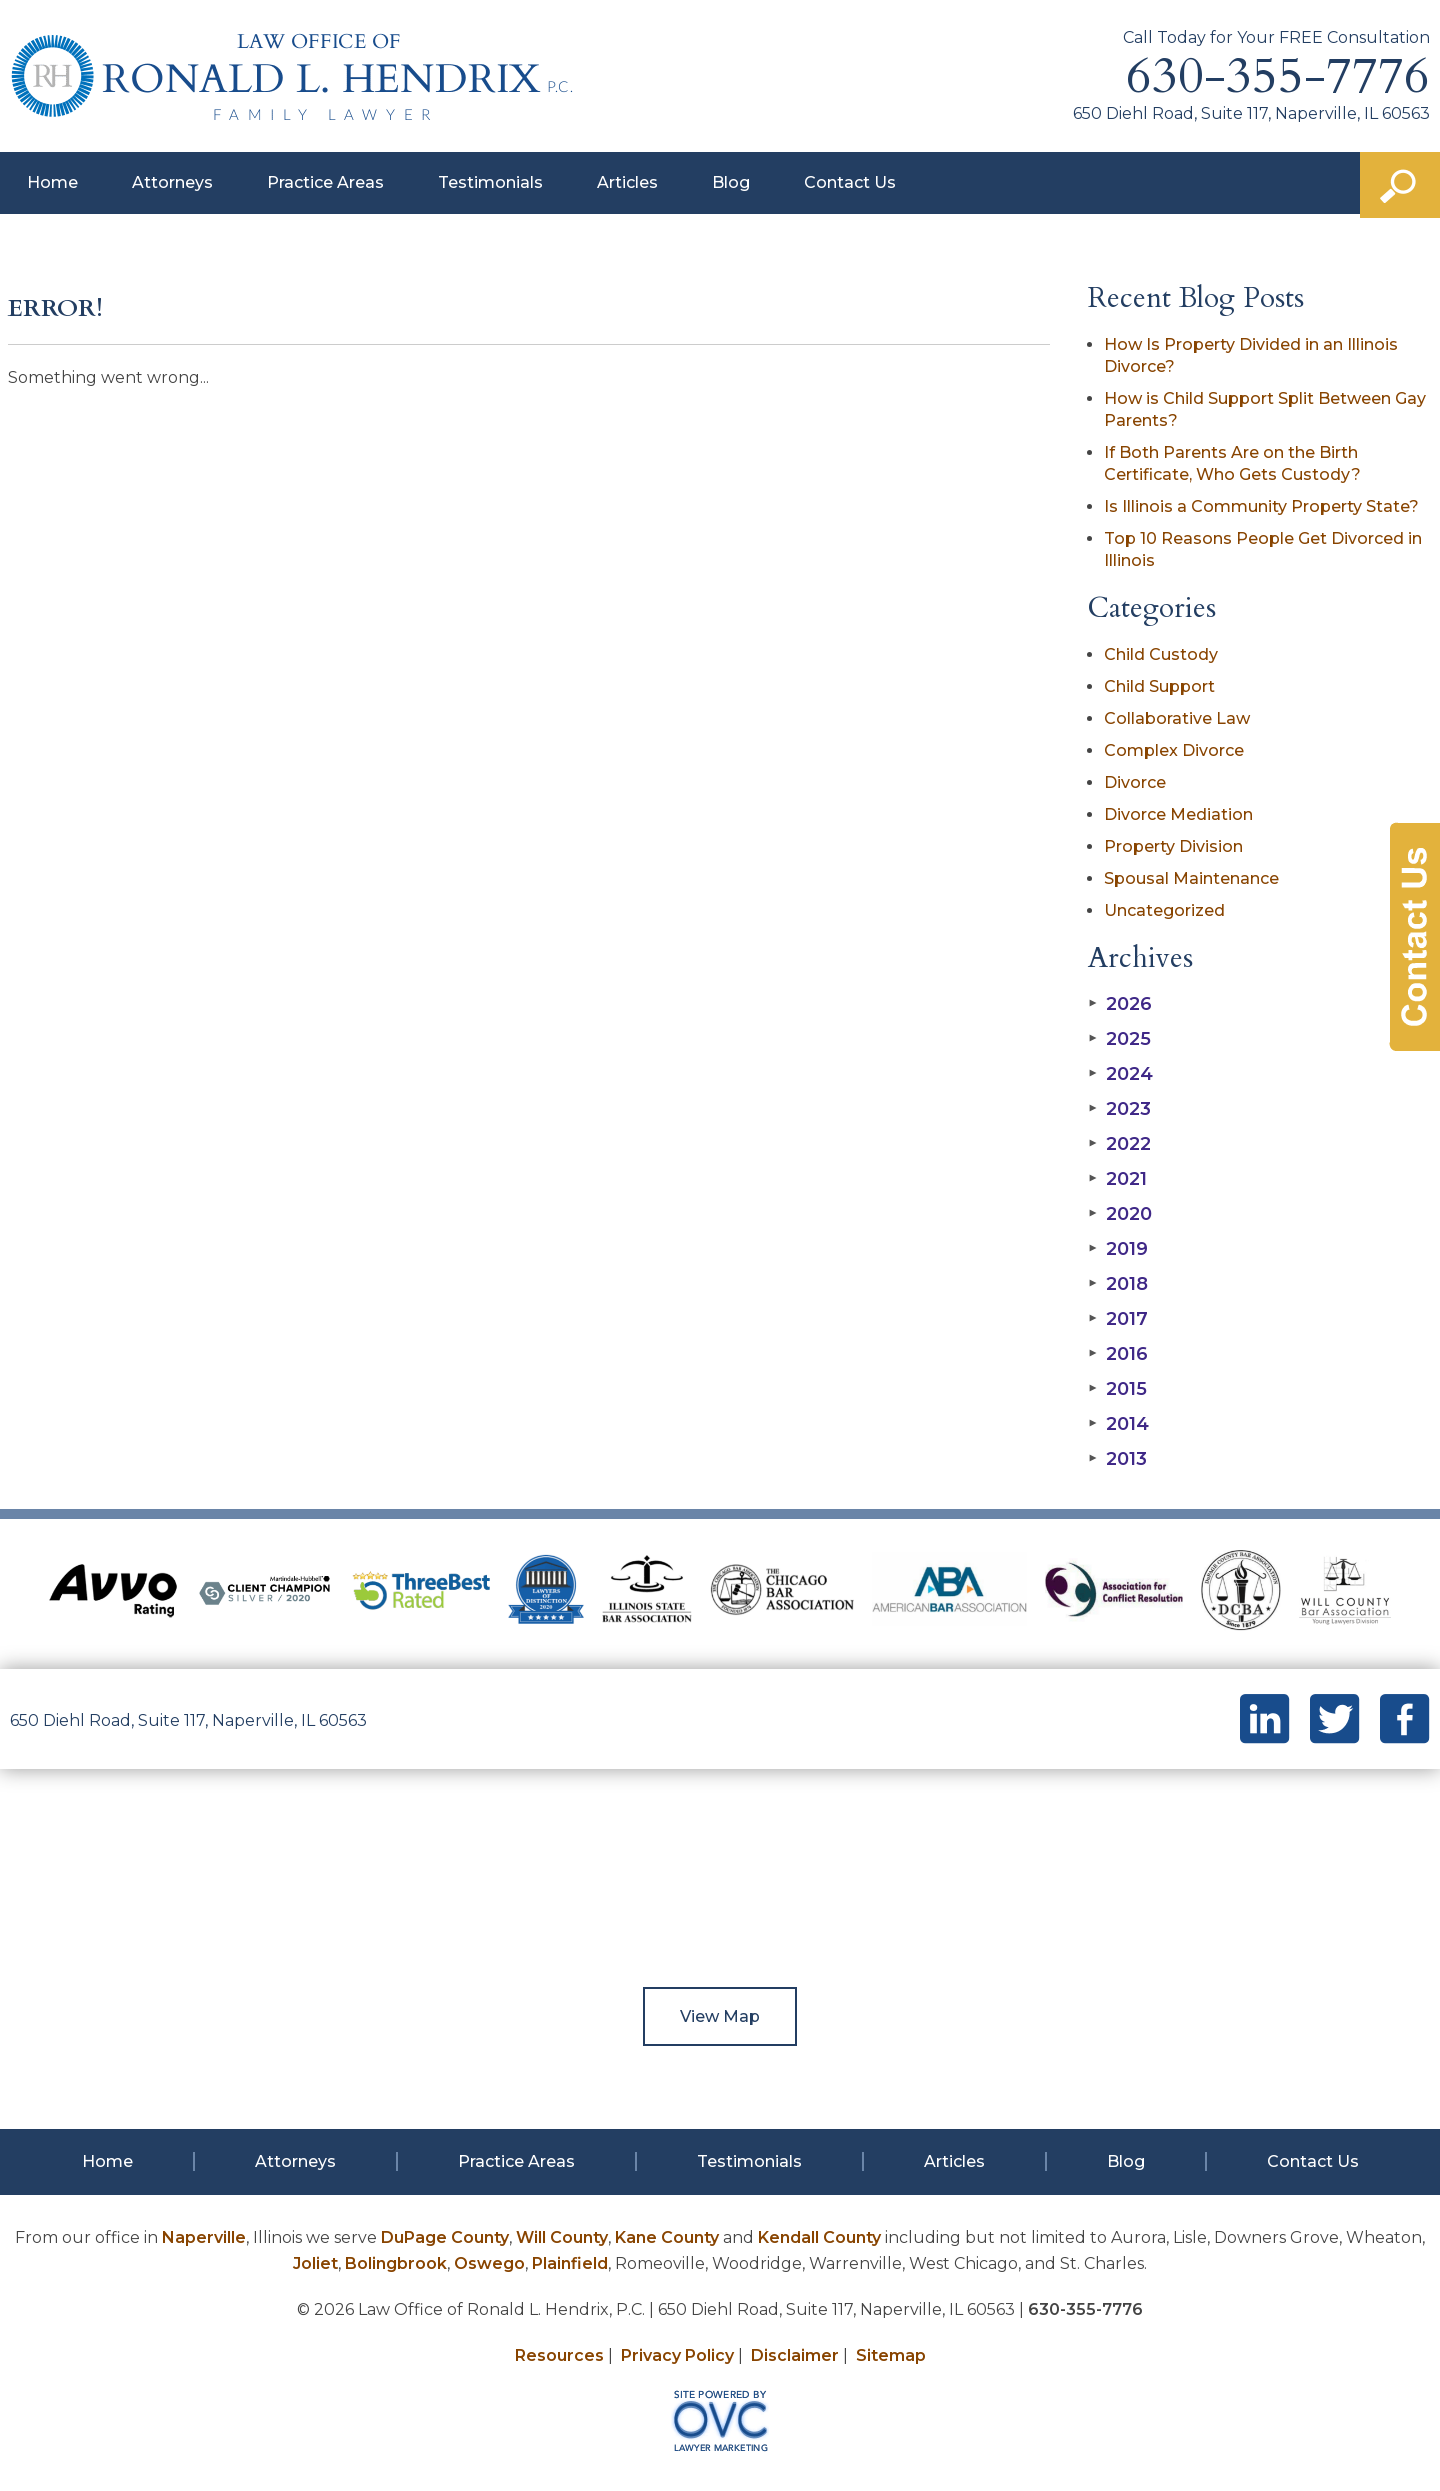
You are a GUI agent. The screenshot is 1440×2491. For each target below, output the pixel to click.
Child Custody (1161, 654)
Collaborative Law (1177, 718)
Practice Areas (325, 182)
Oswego (489, 2263)
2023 (1119, 1109)
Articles (627, 182)
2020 (1120, 1214)
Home (52, 182)
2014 (1118, 1424)
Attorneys (172, 182)
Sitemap (891, 2355)
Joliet (315, 2263)
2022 (1119, 1144)
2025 (1119, 1039)
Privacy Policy (677, 2355)
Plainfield (570, 2263)
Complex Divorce (1174, 750)
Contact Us (850, 182)
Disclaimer (795, 2355)
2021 (1117, 1179)
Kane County (667, 2237)
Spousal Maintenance (1191, 878)
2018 (1118, 1284)
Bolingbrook (396, 2263)
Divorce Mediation (1178, 814)
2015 (1117, 1389)
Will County (562, 2237)
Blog (731, 182)
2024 (1120, 1074)
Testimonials (490, 182)
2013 (1117, 1459)
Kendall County (819, 2237)
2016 (1118, 1354)
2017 (1118, 1319)
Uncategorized (1164, 910)
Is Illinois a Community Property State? (1261, 506)
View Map (720, 2016)
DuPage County (445, 2237)
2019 (1118, 1249)
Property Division (1173, 846)
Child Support (1159, 686)
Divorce (1135, 782)
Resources (559, 2355)
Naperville (204, 2237)
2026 (1120, 1004)
